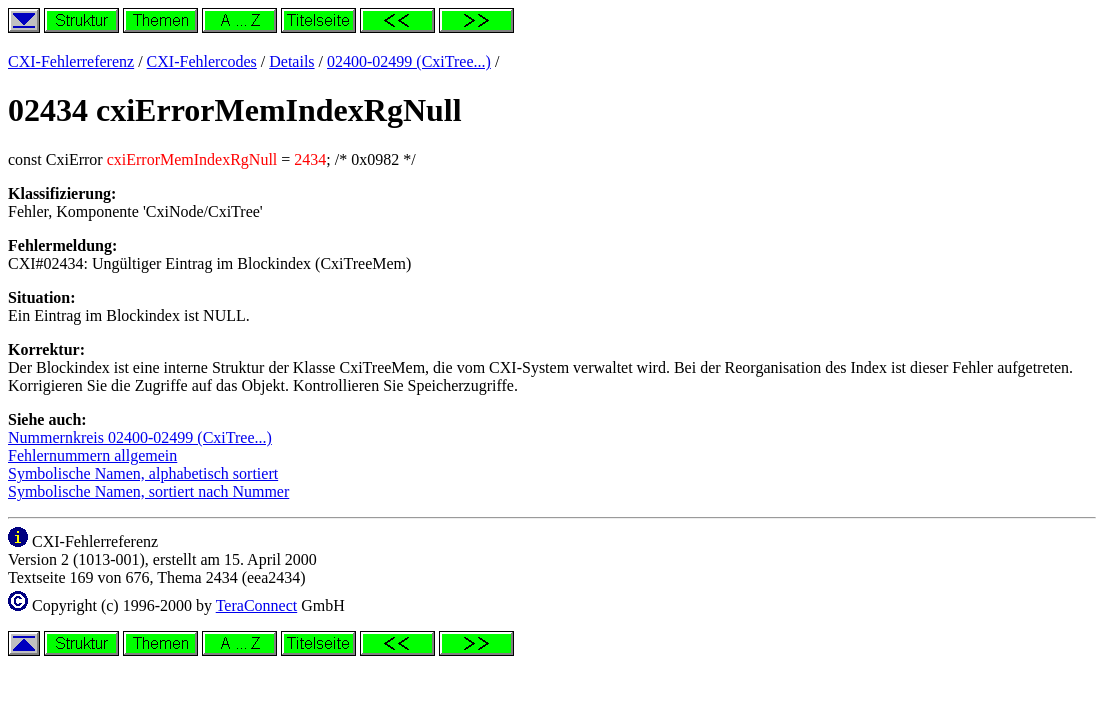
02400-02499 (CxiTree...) (409, 61)
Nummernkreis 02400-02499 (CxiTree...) (140, 437)
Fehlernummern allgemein (92, 455)
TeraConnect (257, 605)
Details (291, 61)
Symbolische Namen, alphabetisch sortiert (143, 473)
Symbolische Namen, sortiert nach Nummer (148, 491)
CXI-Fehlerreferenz (71, 61)
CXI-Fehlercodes (202, 61)
